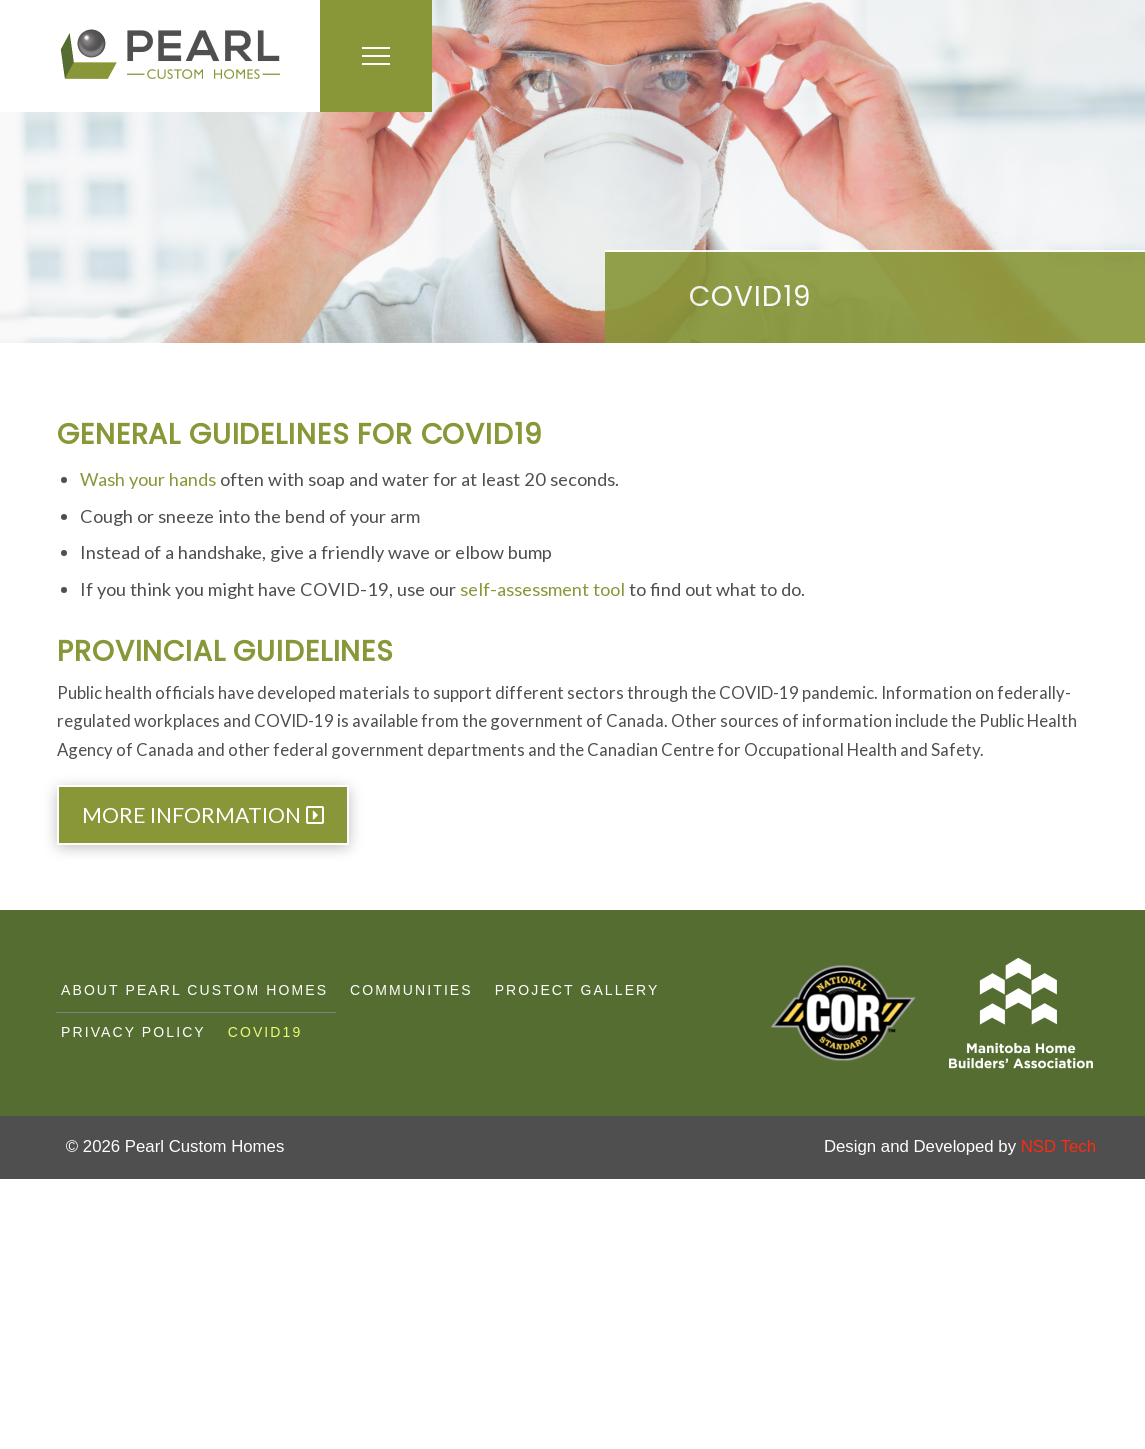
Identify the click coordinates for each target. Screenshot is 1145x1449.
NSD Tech (1058, 1146)
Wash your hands (148, 479)
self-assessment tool (542, 589)
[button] (376, 56)
